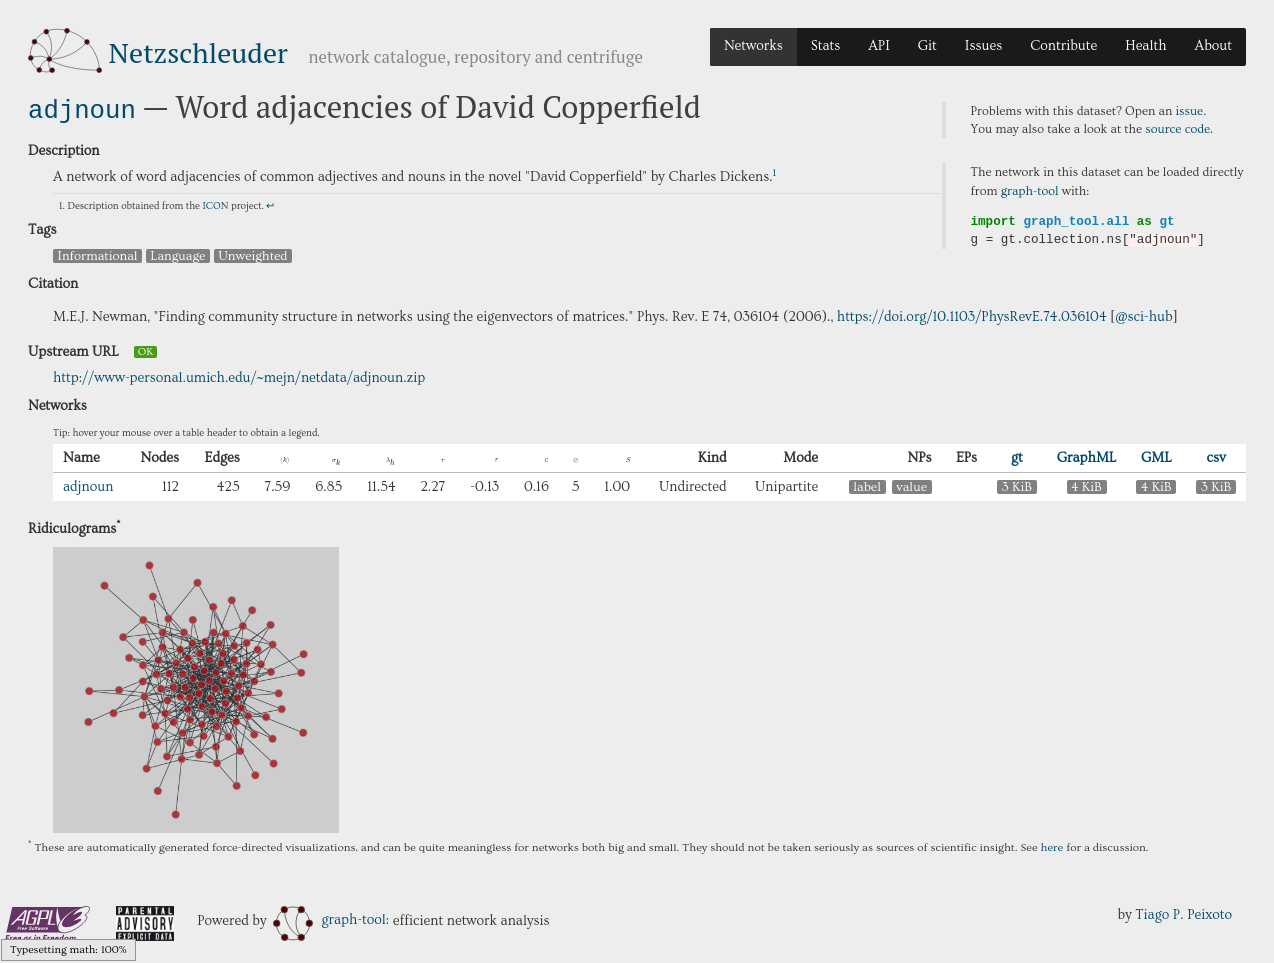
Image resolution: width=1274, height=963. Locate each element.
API (879, 46)
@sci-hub (1144, 315)
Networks (753, 46)
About (1213, 46)
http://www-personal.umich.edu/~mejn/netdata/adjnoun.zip (239, 376)
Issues (983, 46)
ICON (215, 204)
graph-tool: (331, 918)
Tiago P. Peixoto (1183, 913)
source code (1177, 129)
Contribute (1063, 46)
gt (1017, 456)
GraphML (1087, 456)
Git (927, 46)
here (1052, 845)
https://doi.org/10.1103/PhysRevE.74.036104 (972, 315)
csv (1216, 456)
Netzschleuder (198, 52)
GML (1156, 456)
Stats (825, 46)
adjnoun (82, 108)
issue (1190, 111)
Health (1145, 46)
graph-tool (1030, 191)
